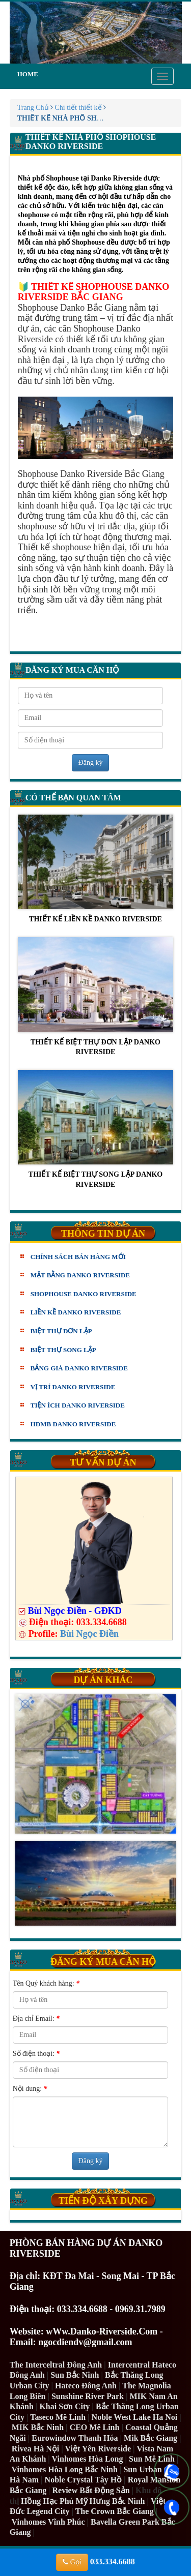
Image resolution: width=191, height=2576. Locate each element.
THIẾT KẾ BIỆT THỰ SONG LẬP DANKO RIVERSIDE (96, 1129)
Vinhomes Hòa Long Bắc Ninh (64, 2469)
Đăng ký (90, 762)
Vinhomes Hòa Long (87, 2458)
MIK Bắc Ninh (38, 2427)
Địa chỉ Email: (36, 2019)
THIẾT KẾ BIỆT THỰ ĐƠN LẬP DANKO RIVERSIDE (96, 996)
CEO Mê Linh (95, 2427)
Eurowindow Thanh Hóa (75, 2438)
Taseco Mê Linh (58, 2417)
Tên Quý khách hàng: (46, 1984)
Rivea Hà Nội (36, 2448)
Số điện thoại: (36, 2054)
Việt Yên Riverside (98, 2448)
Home (27, 74)
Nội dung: (30, 2089)
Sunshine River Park (87, 2396)
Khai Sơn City (64, 2406)
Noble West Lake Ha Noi (135, 2417)
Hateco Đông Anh (86, 2385)
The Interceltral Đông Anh (56, 2364)
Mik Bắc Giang (150, 2438)
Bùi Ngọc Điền (89, 1634)
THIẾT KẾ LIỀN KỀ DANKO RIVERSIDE (96, 869)
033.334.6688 (95, 2561)
